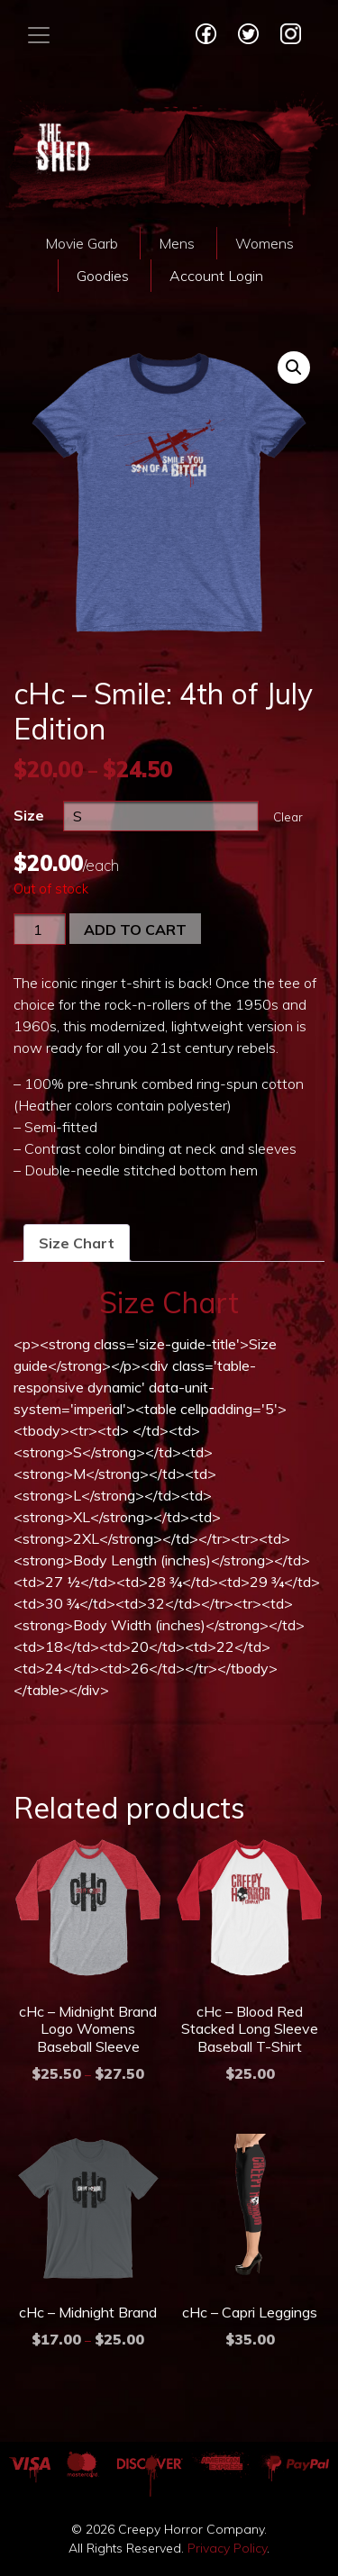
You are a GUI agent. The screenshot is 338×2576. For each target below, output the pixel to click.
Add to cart (135, 930)
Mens (177, 243)
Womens (264, 243)
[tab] (76, 1243)
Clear (288, 817)
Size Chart (76, 1243)
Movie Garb (81, 243)
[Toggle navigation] (38, 35)
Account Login (216, 276)
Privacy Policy (227, 2548)
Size (29, 815)
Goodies (103, 276)
